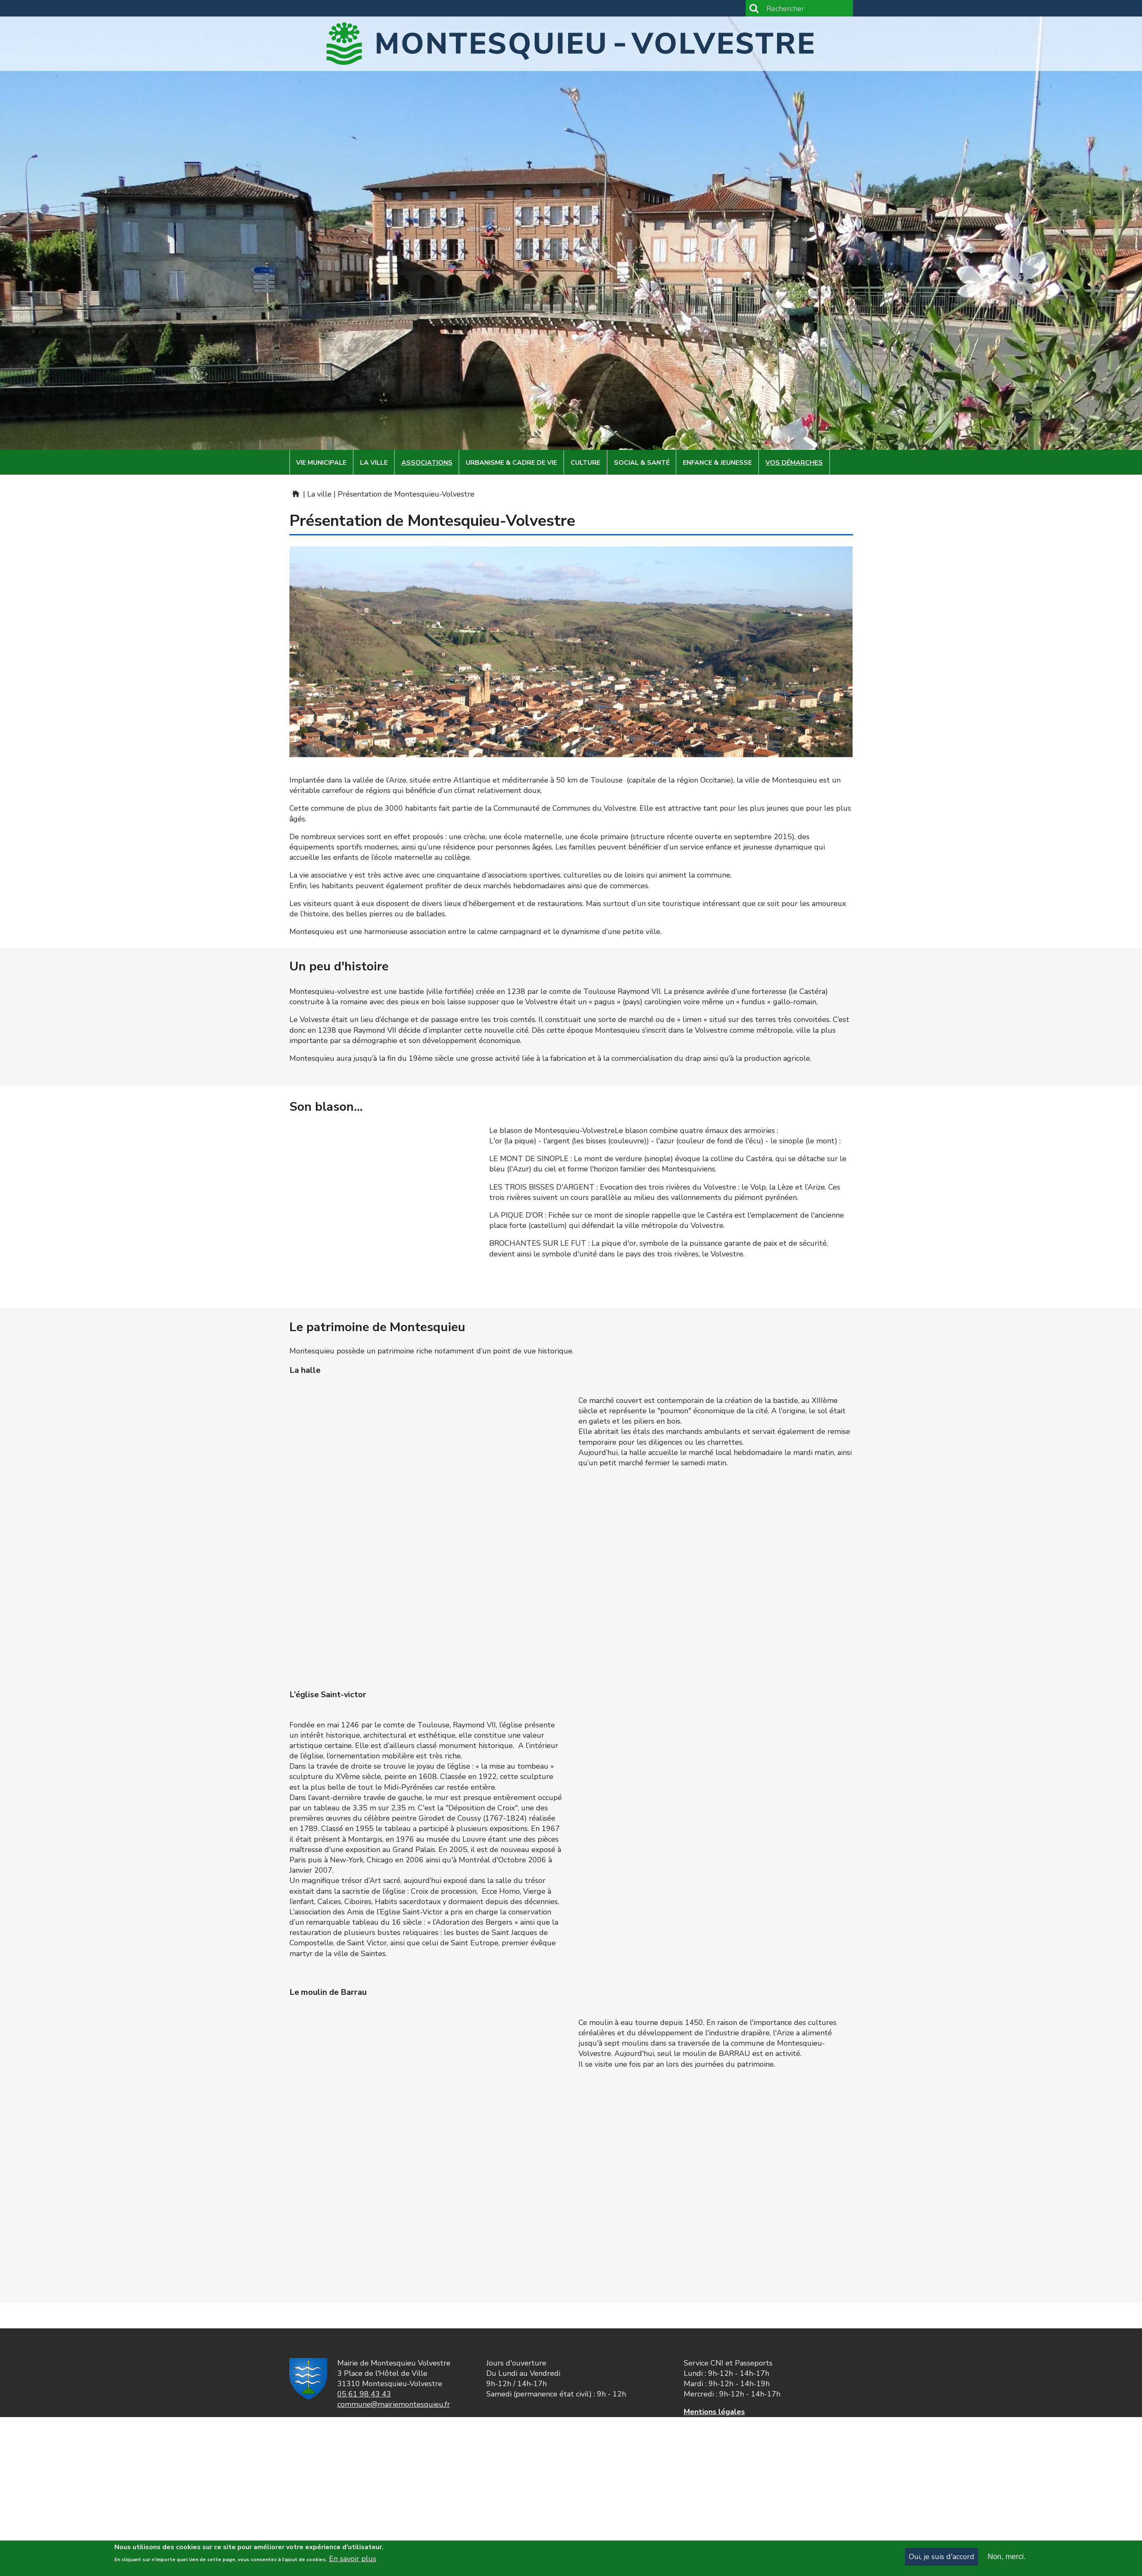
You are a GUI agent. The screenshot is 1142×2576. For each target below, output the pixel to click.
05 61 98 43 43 (364, 2394)
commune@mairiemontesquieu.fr (393, 2404)
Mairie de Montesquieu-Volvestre (295, 493)
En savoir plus (352, 2559)
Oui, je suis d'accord (941, 2557)
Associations (427, 462)
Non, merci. (1007, 2556)
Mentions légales (714, 2412)
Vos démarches (794, 462)
